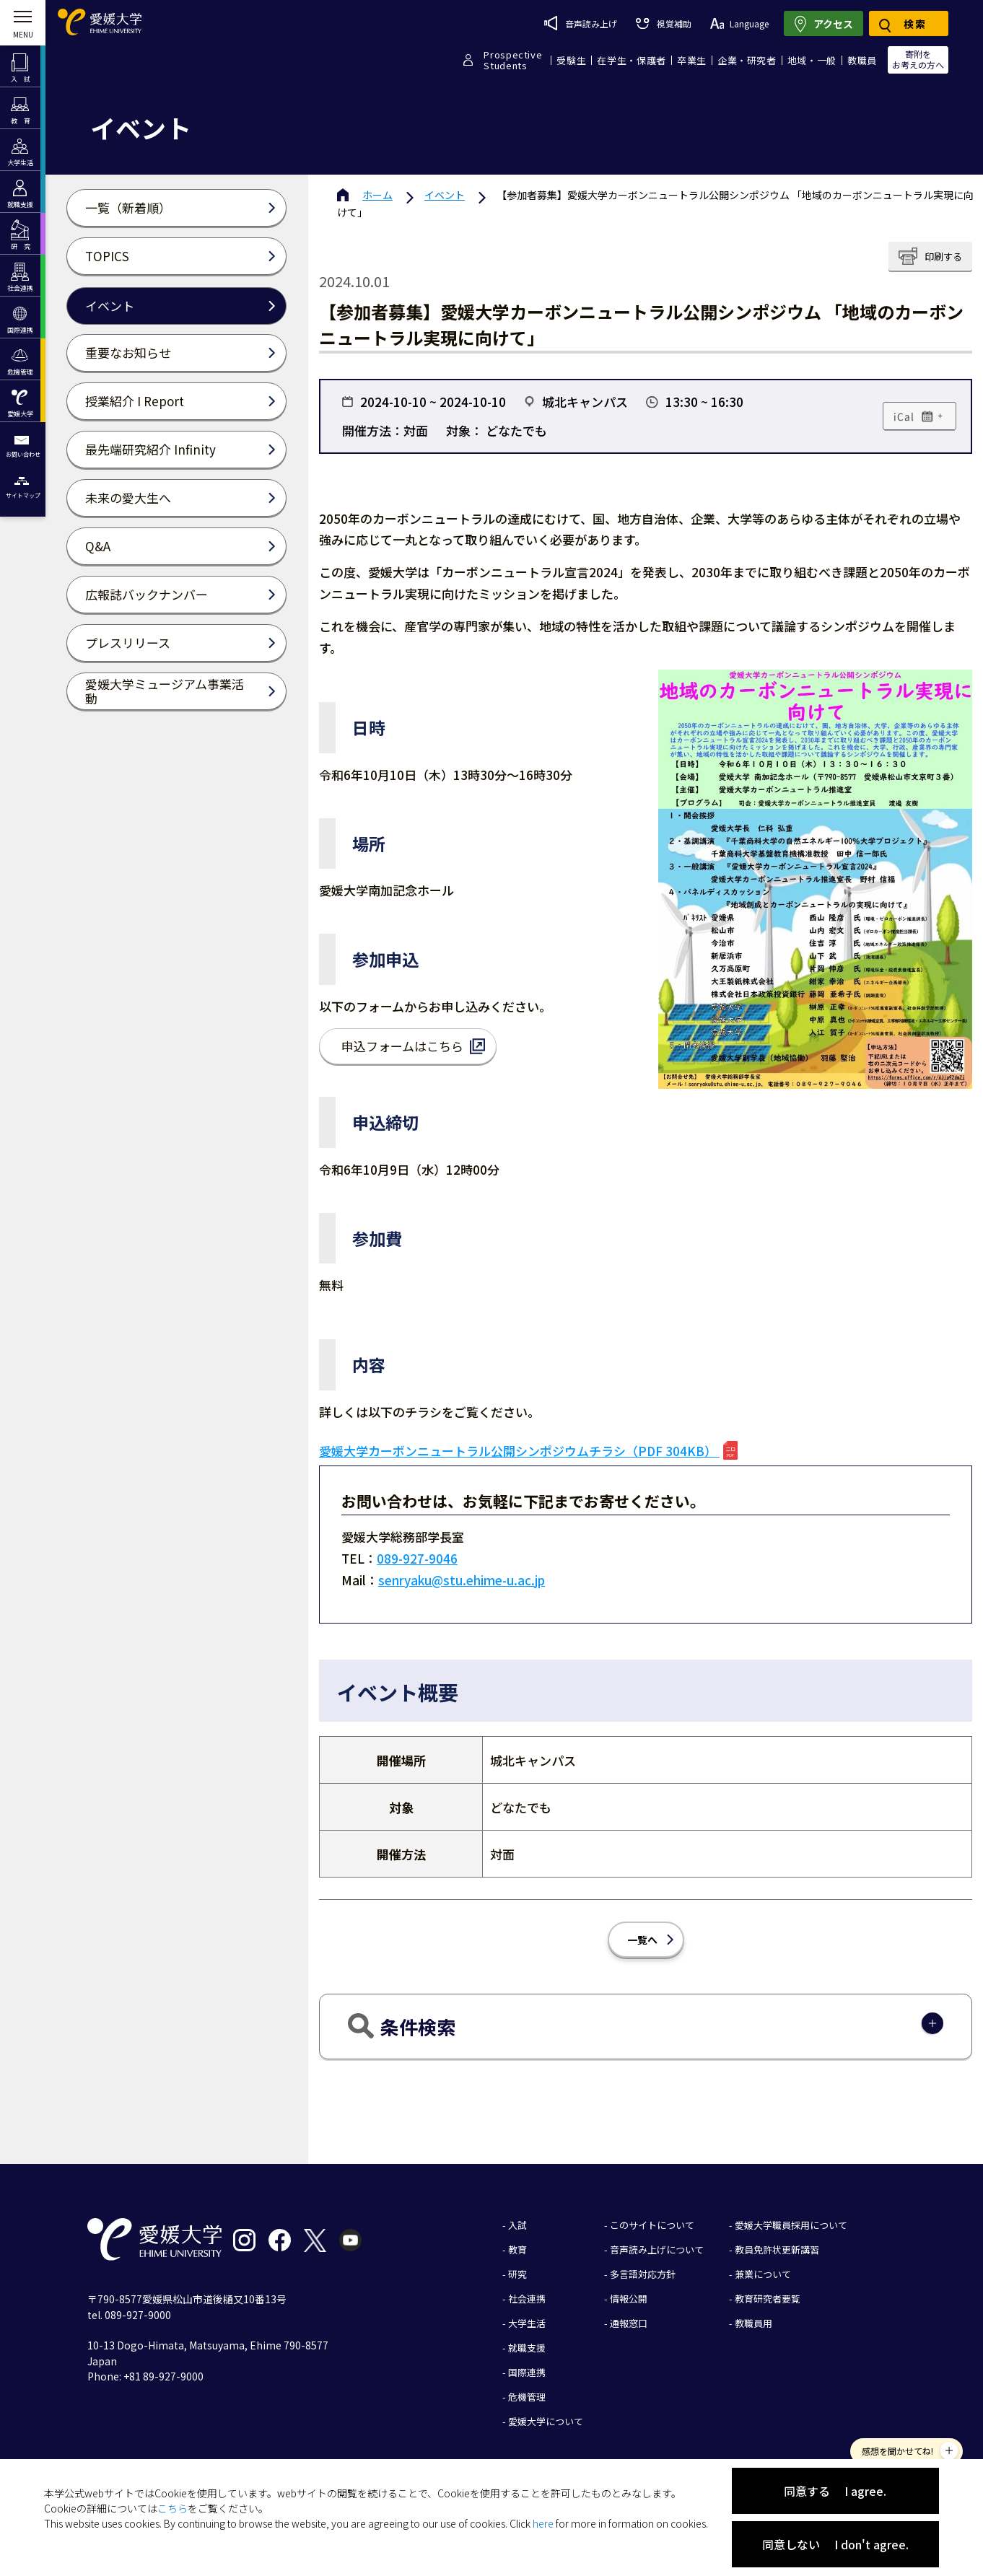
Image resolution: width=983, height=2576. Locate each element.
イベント (444, 195)
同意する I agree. (835, 2491)
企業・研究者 (747, 60)
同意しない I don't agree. (835, 2544)
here (543, 2523)
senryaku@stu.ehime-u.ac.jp (461, 1580)
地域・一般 (811, 60)
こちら (172, 2508)
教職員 (862, 60)
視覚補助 (663, 23)
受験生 (571, 60)
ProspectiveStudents (513, 60)
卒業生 (692, 60)
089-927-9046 (417, 1558)
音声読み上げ (580, 23)
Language (739, 23)
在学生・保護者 (631, 60)
